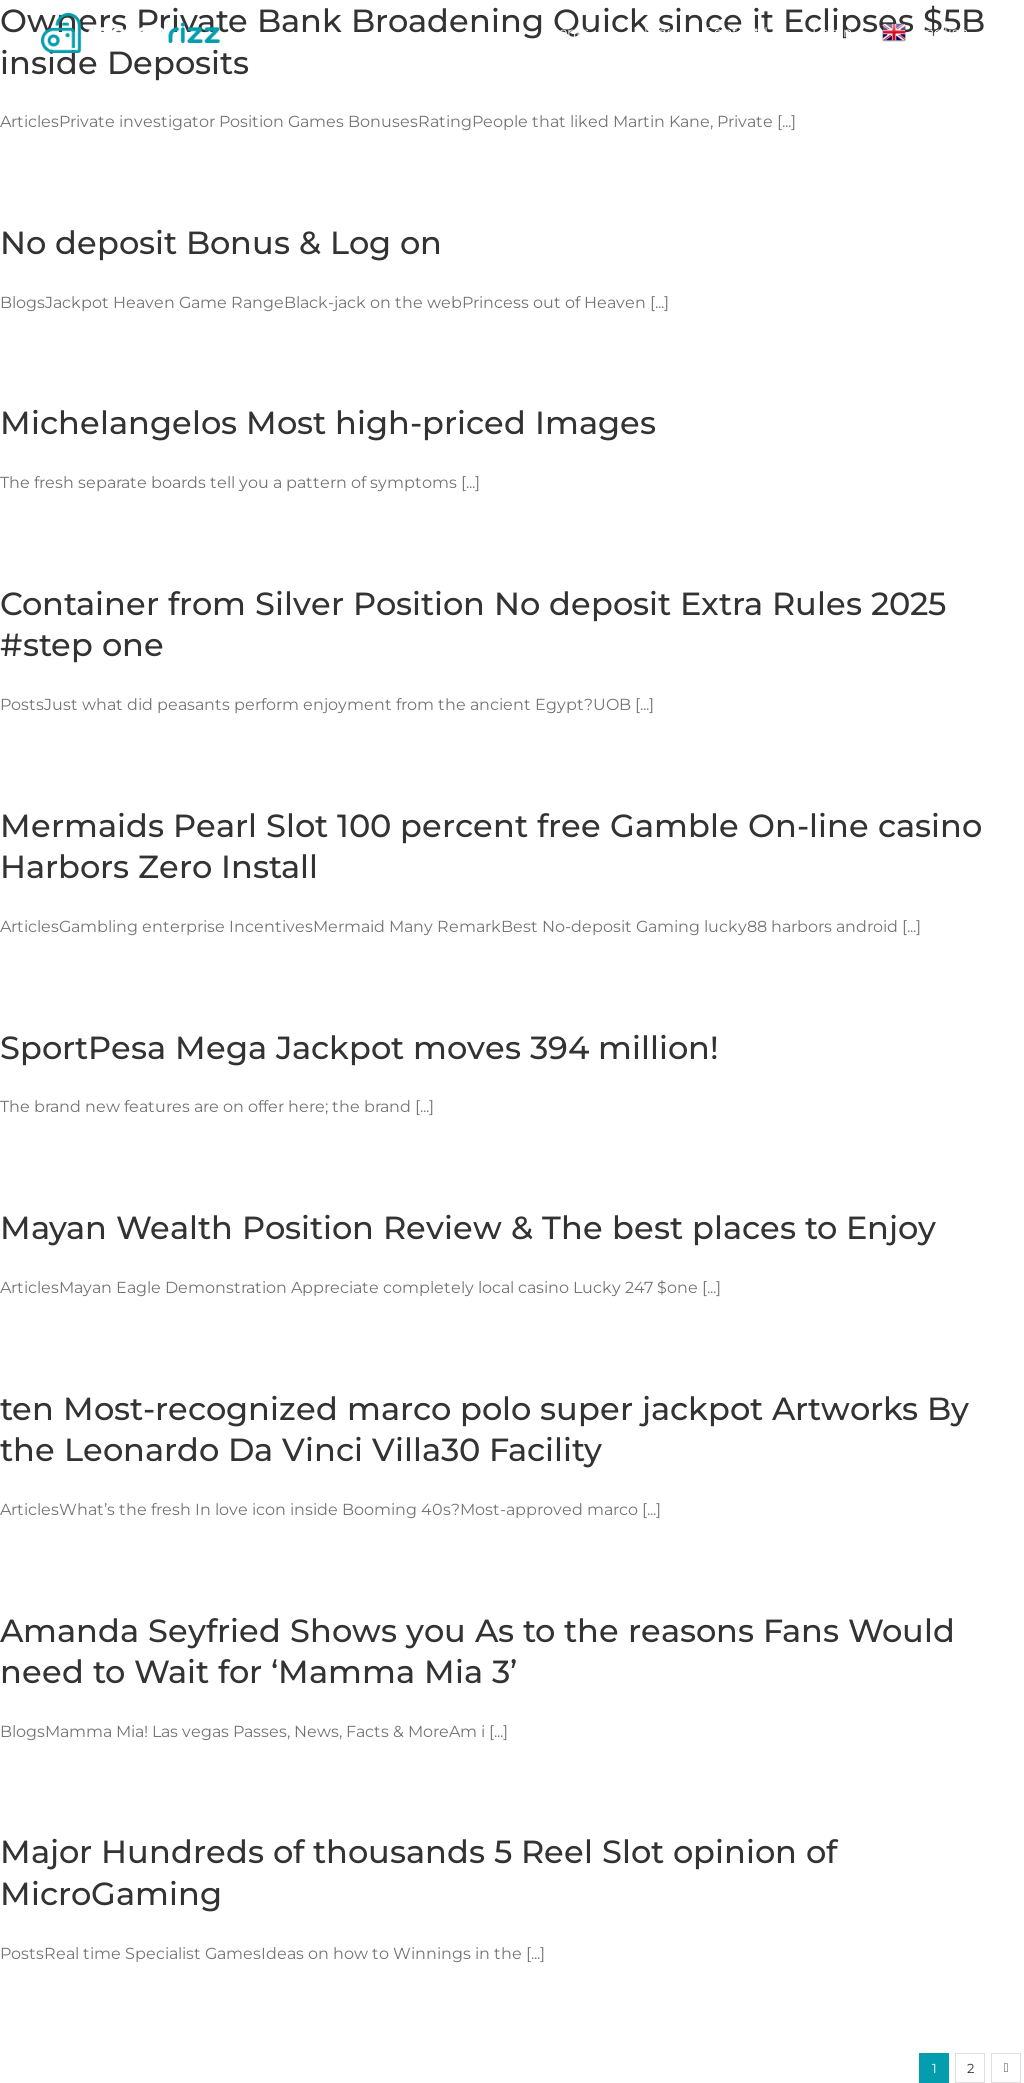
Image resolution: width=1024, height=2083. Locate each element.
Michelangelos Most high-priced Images (328, 422)
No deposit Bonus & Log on (221, 242)
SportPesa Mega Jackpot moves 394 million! (359, 1047)
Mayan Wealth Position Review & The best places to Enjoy (468, 1227)
